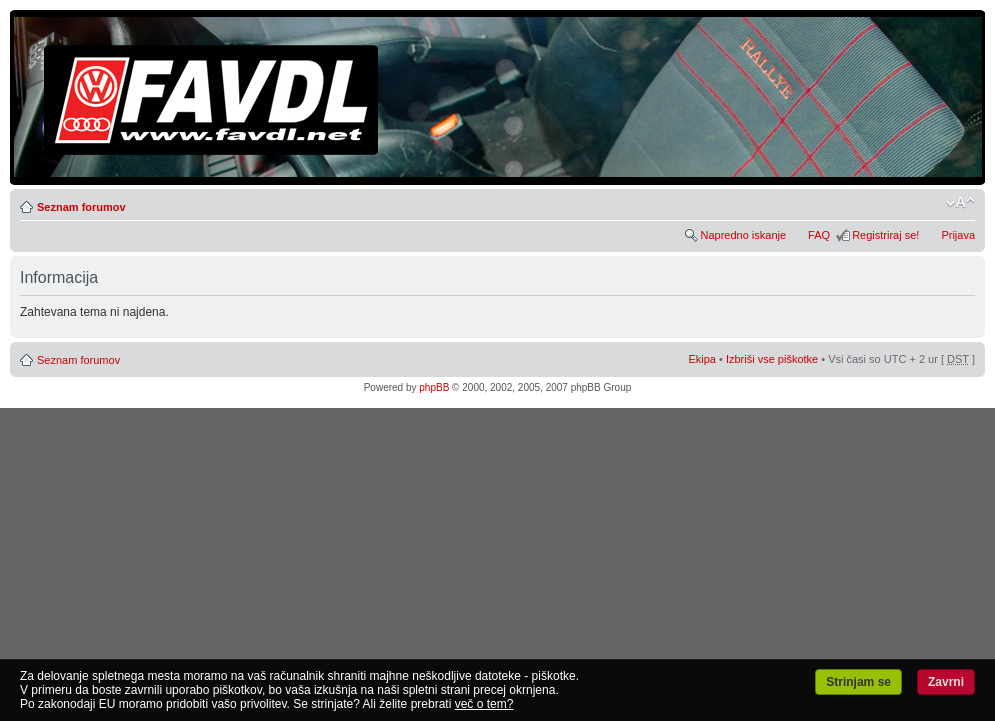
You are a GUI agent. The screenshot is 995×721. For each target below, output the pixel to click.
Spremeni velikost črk (960, 203)
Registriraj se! (885, 235)
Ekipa (702, 359)
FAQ (819, 235)
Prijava (958, 235)
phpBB (434, 387)
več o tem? (484, 704)
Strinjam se (858, 682)
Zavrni (946, 682)
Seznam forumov (81, 207)
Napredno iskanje (743, 235)
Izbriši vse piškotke (773, 359)
